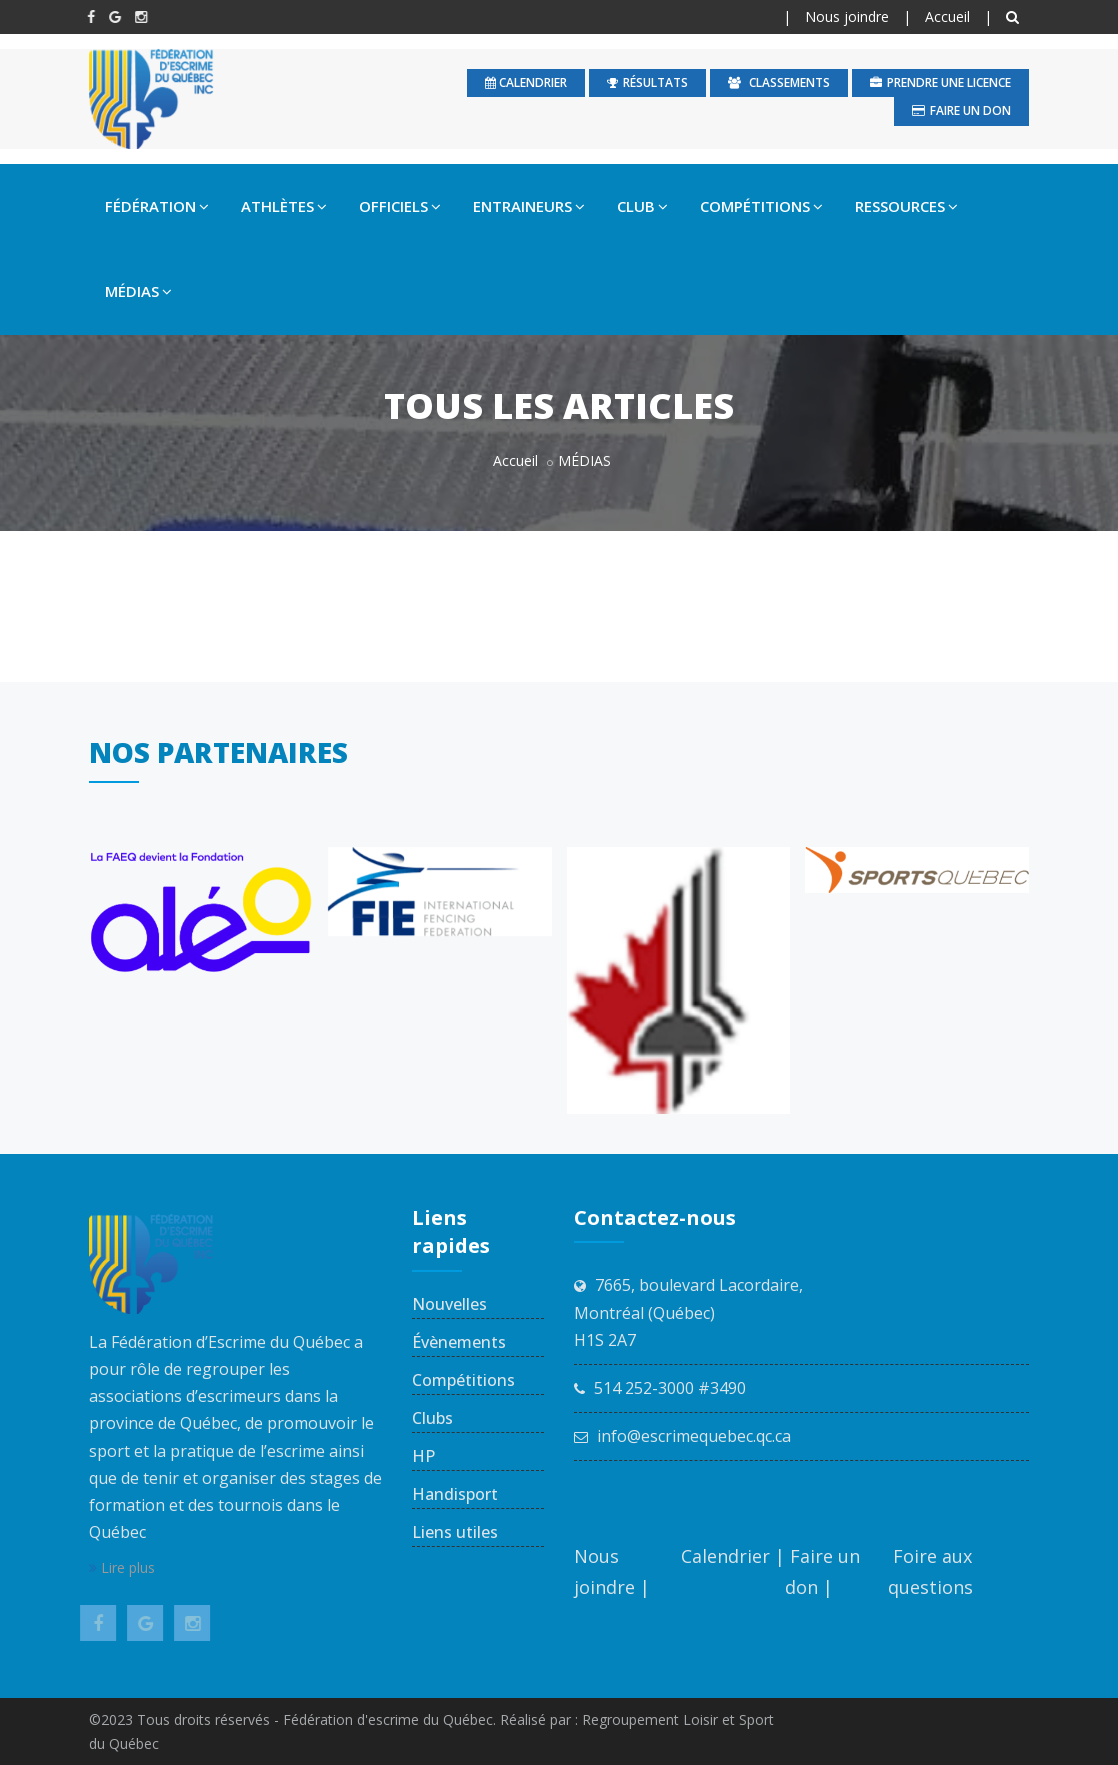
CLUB (642, 206)
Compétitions (463, 1380)
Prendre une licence (940, 82)
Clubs (432, 1418)
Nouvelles (449, 1304)
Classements (779, 82)
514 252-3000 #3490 (670, 1388)
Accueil (947, 16)
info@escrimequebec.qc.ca (694, 1436)
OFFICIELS (400, 206)
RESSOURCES (906, 206)
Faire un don (961, 110)
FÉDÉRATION (157, 206)
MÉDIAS (138, 291)
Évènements (459, 1342)
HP (423, 1456)
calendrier (526, 82)
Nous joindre (847, 16)
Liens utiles (455, 1532)
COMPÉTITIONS (761, 206)
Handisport (455, 1494)
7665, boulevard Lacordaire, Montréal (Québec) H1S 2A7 (688, 1312)
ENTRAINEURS (529, 206)
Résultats (647, 82)
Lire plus (122, 1567)
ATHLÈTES (284, 206)
